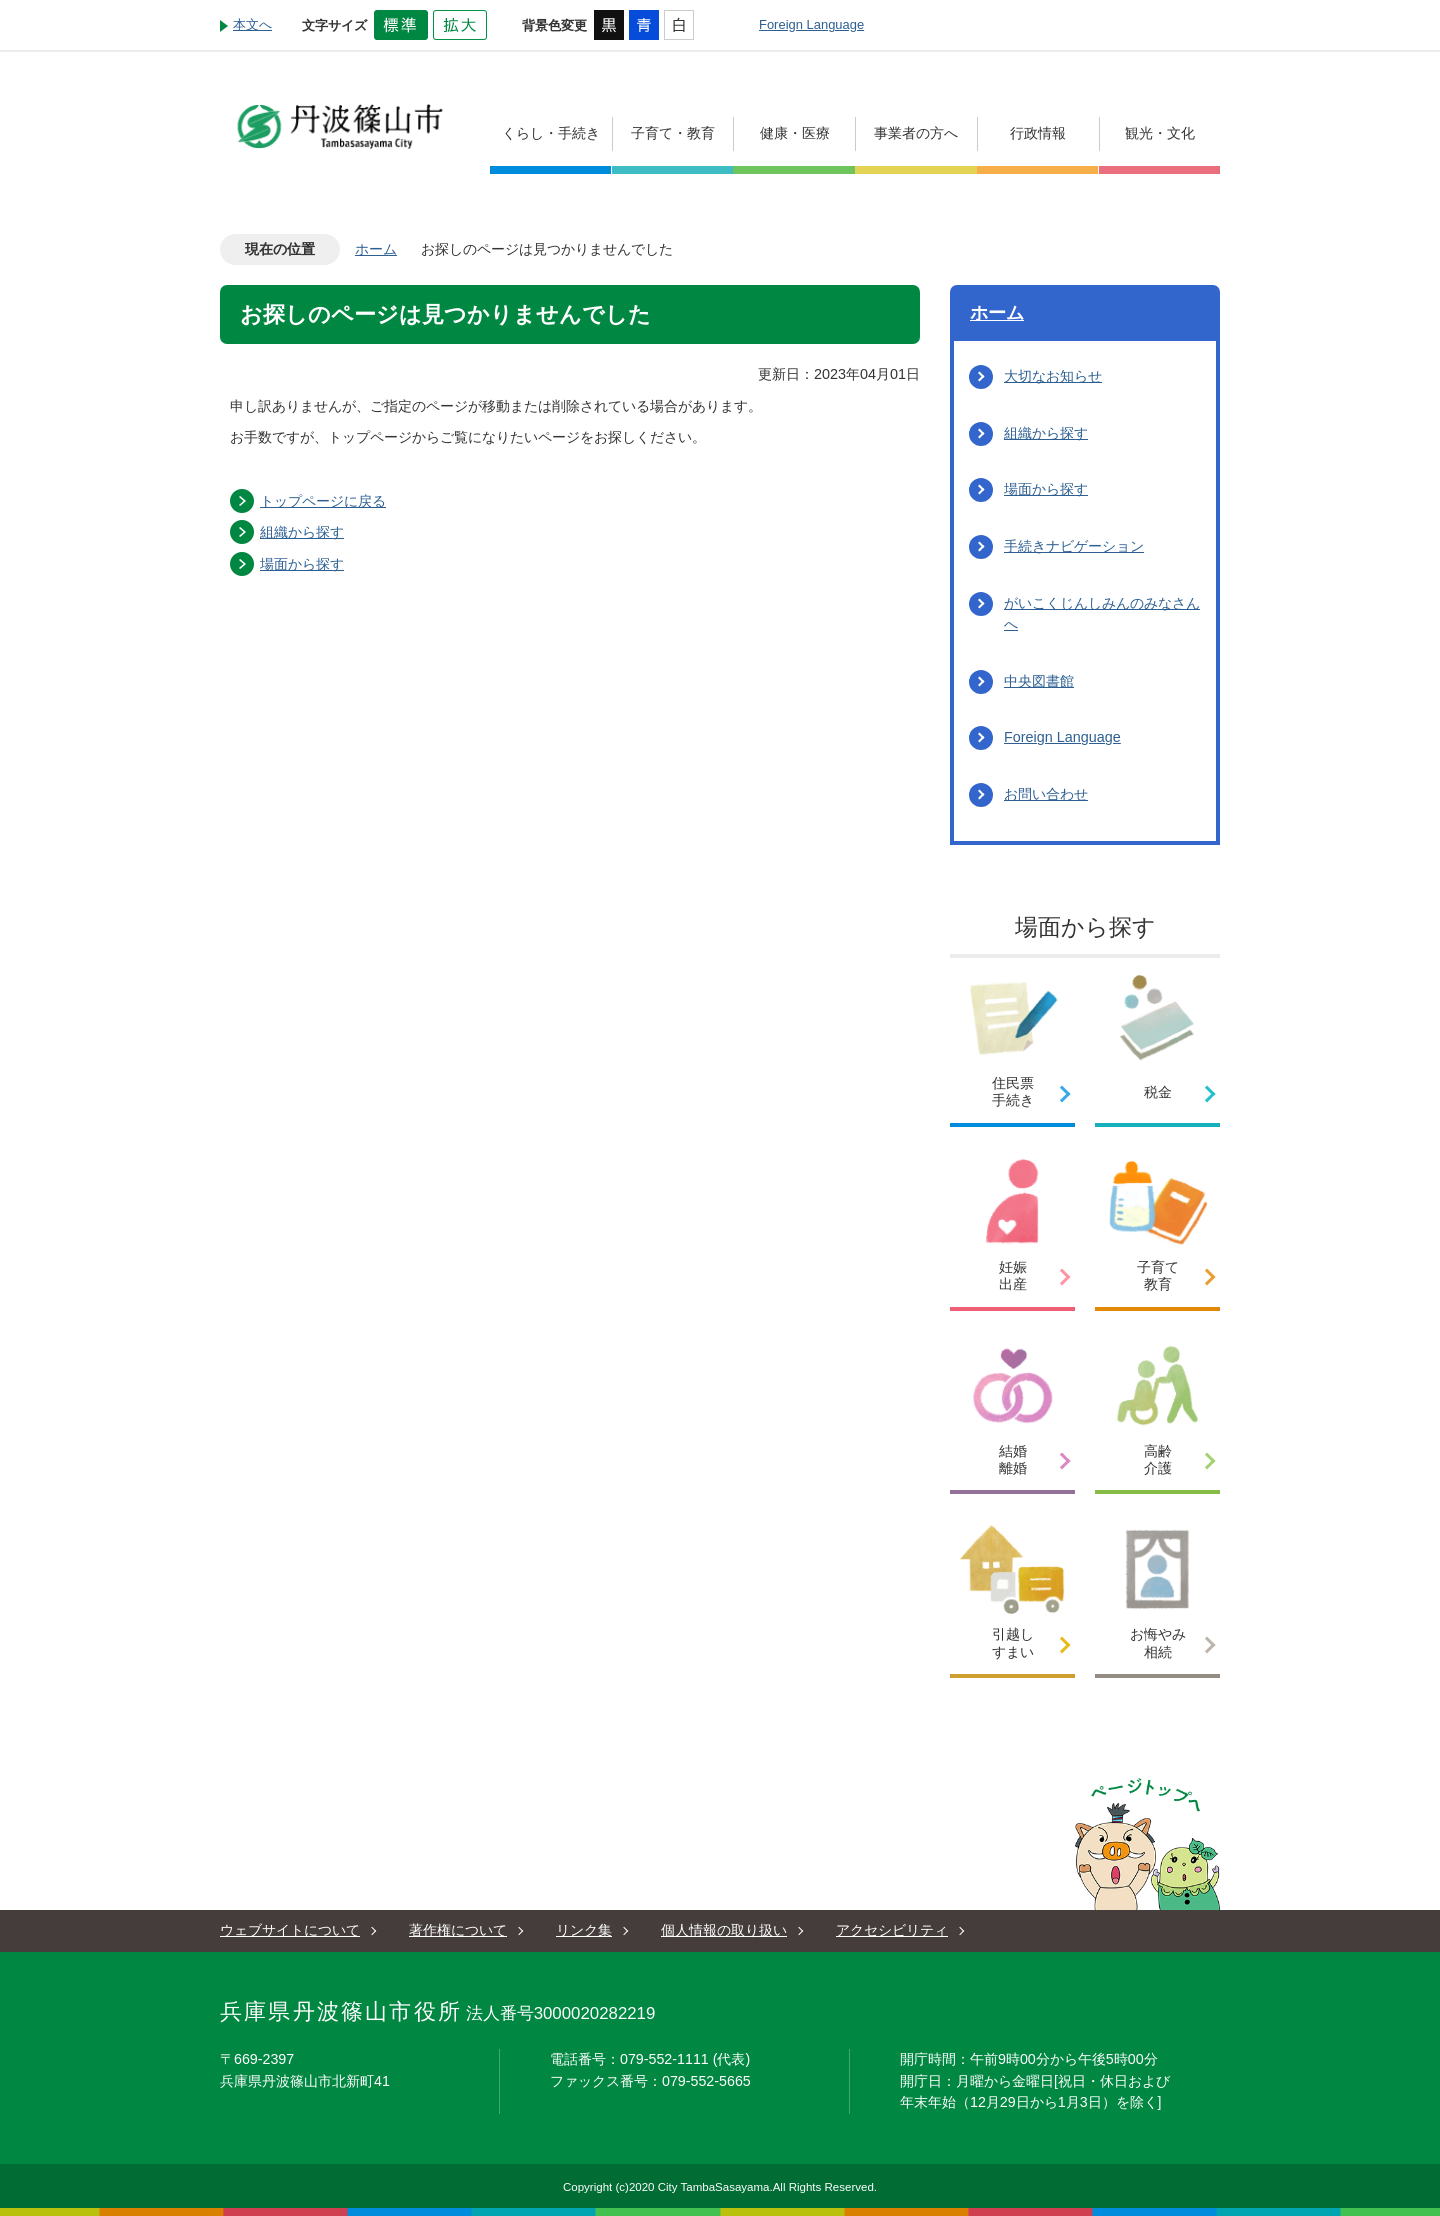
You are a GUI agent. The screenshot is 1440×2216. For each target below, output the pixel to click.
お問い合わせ (1046, 794)
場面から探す (302, 564)
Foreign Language (811, 24)
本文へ (252, 24)
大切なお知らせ (1053, 376)
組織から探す (302, 532)
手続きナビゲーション (1074, 546)
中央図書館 (1039, 681)
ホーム (376, 249)
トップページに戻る (323, 501)
